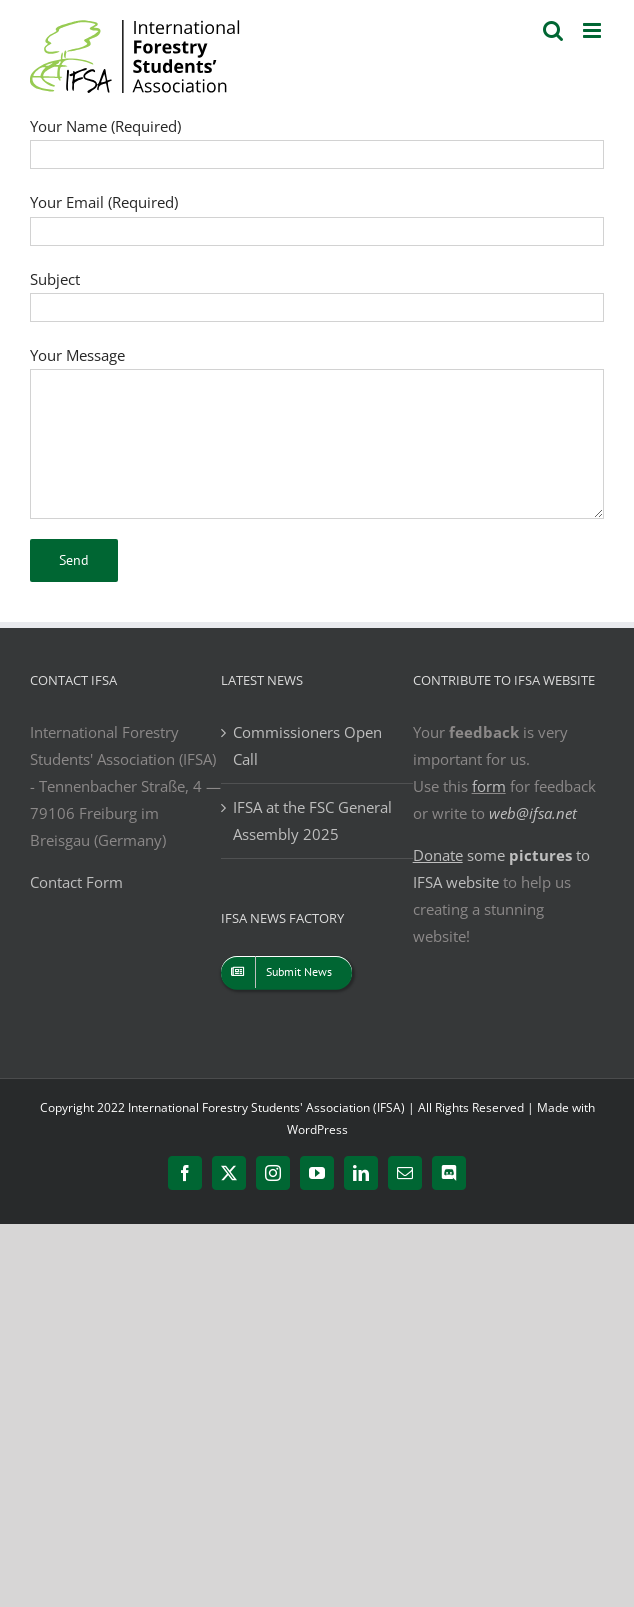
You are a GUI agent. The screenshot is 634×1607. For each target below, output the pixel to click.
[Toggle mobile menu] (593, 30)
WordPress (317, 1129)
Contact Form (76, 882)
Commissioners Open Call (307, 745)
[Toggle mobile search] (553, 30)
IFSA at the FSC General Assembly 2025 (312, 820)
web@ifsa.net (533, 813)
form (489, 786)
